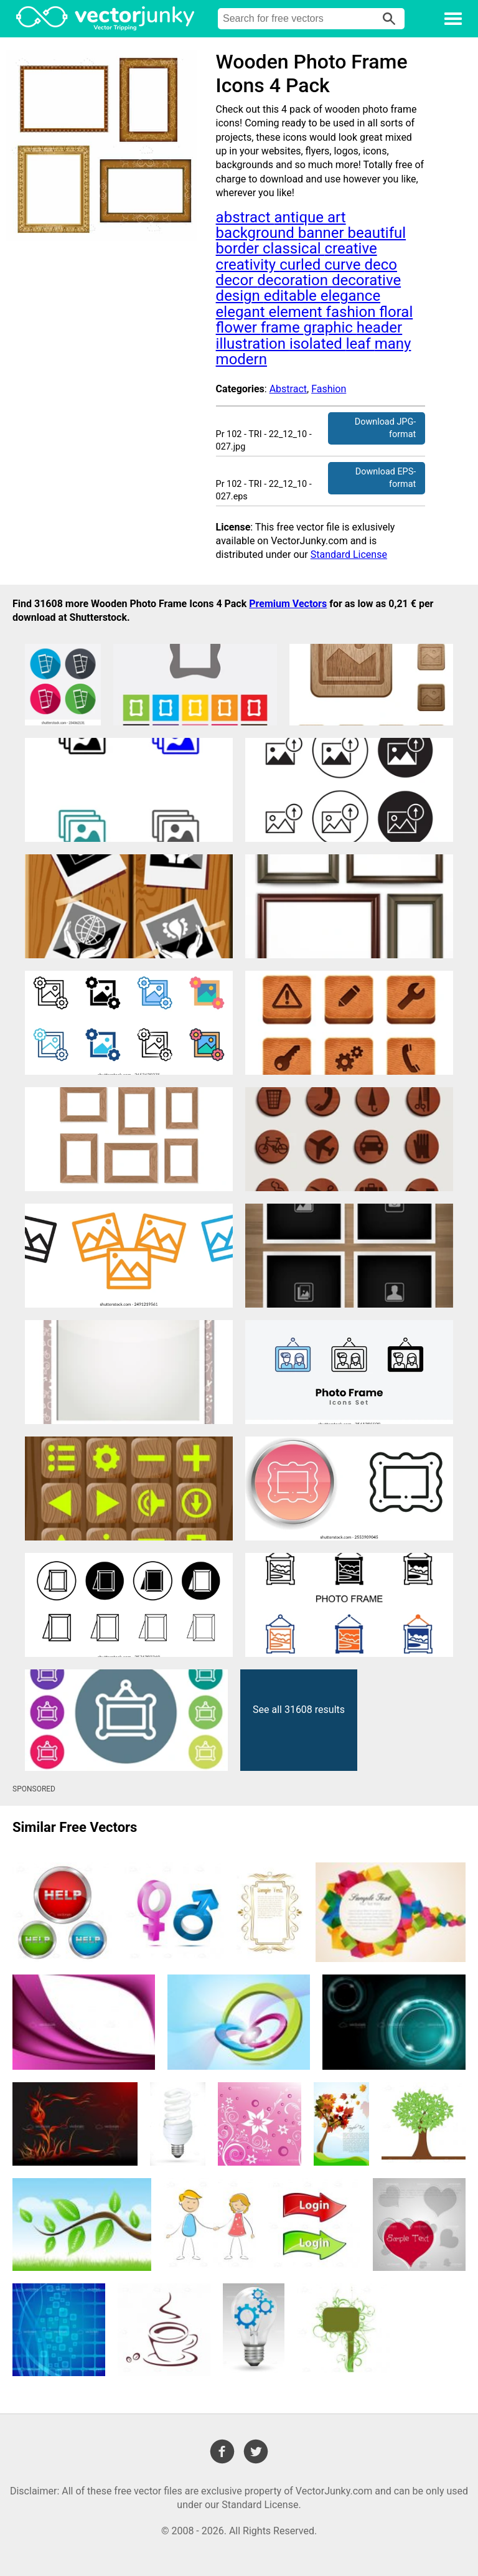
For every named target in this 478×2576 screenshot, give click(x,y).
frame (282, 327)
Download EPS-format (385, 477)
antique (300, 217)
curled (301, 264)
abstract (245, 217)
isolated (317, 343)
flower (238, 327)
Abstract (288, 389)
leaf (360, 343)
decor (237, 280)
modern (241, 359)
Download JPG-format (385, 428)
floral (396, 312)
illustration (252, 343)
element (297, 312)
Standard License (349, 554)
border (239, 248)
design (240, 295)
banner (323, 233)
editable (292, 295)
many (393, 343)
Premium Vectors (288, 604)
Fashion (328, 389)
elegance (350, 295)
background (257, 233)
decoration (294, 280)
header (379, 327)
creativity (248, 264)
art (336, 217)
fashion (353, 312)
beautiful (377, 233)
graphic (330, 327)
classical (293, 248)
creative (350, 248)
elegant (242, 312)
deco (380, 264)
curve (344, 264)
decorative (366, 280)
